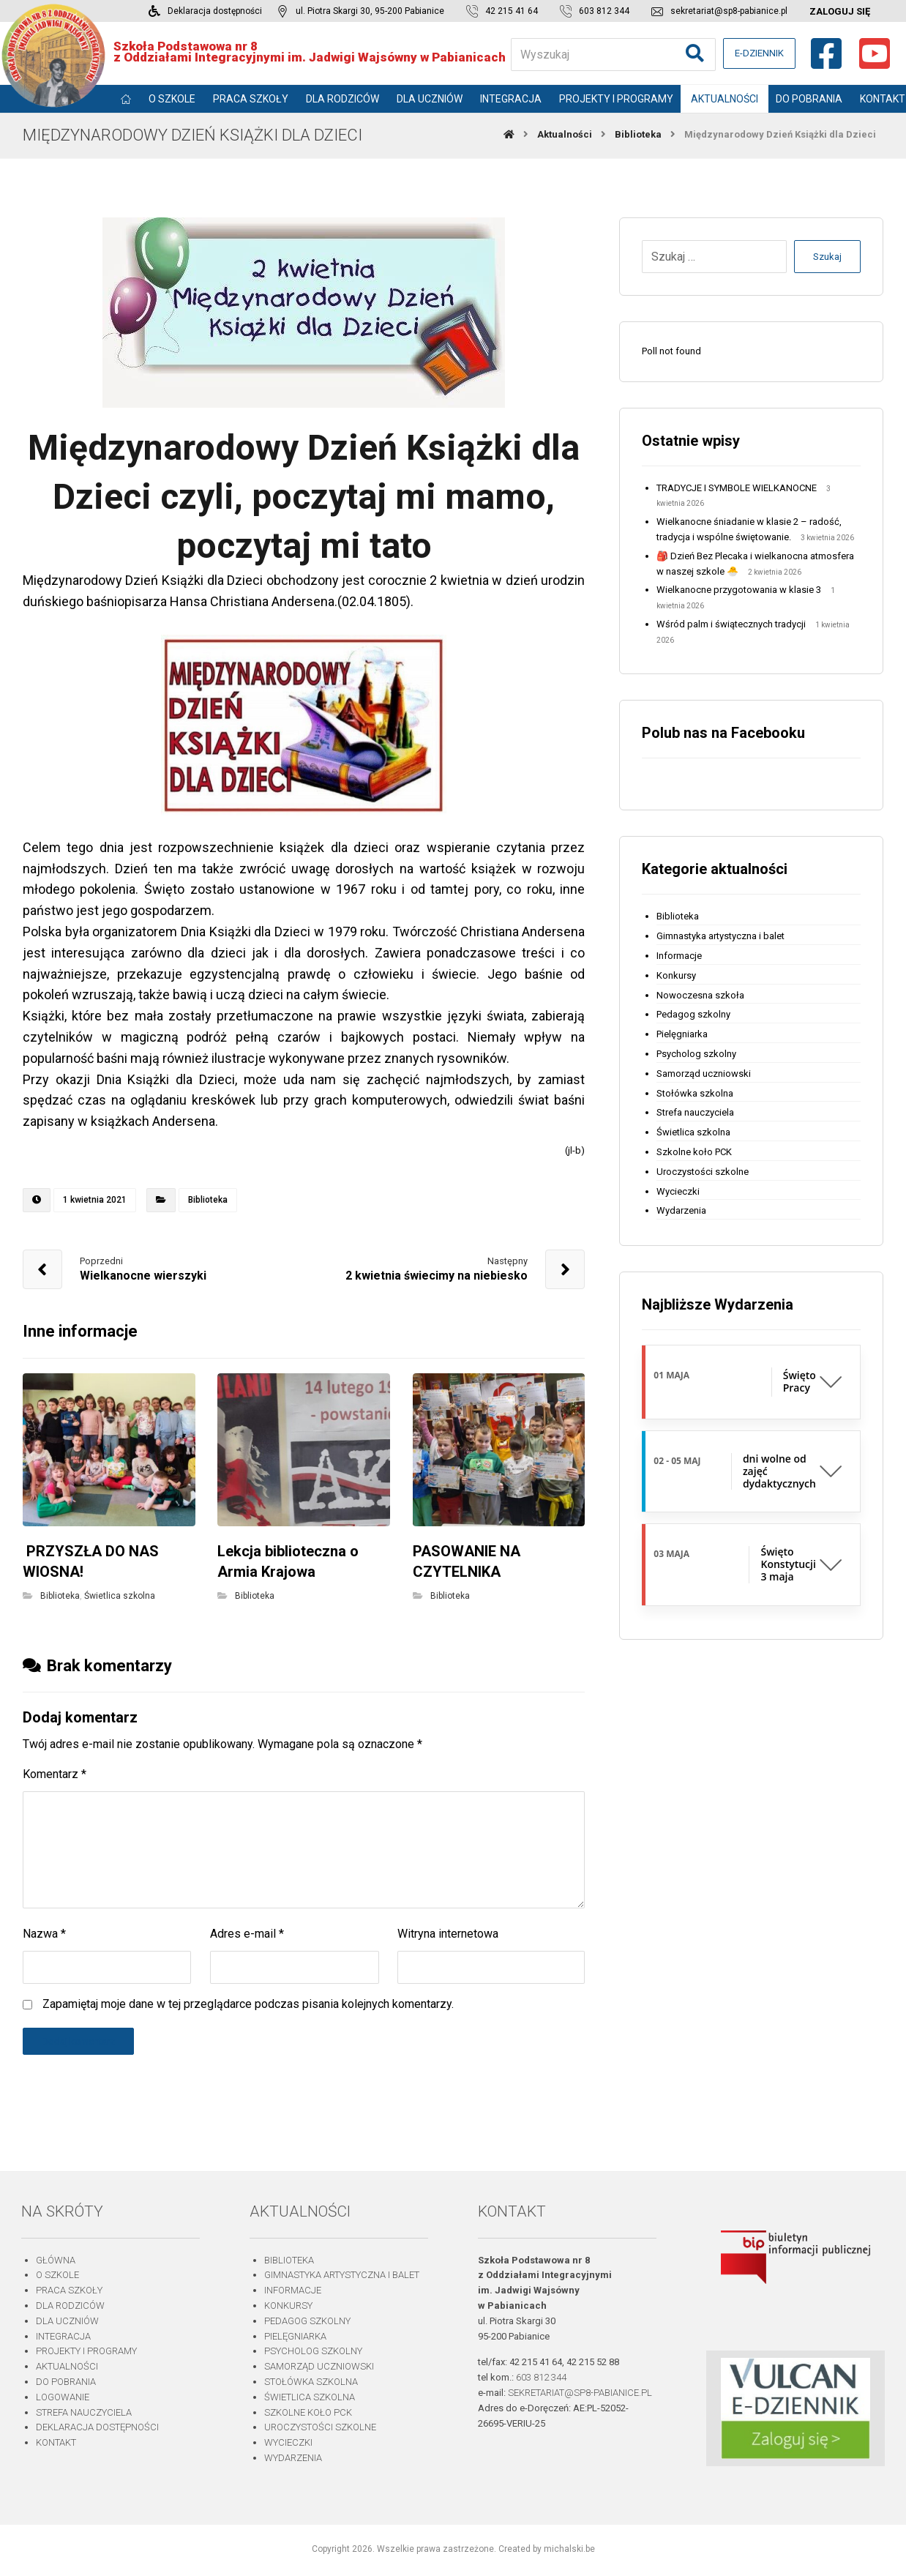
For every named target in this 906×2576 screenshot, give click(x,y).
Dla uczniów (67, 2320)
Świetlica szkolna (119, 1596)
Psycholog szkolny (696, 1053)
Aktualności (67, 2366)
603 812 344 (541, 2377)
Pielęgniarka (682, 1033)
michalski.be (569, 2549)
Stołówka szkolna (694, 1093)
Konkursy (676, 975)
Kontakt (56, 2442)
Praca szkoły (69, 2290)
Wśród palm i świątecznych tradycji (731, 624)
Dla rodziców (70, 2305)
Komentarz (54, 1774)
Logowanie (62, 2397)
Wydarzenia (681, 1210)
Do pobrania (66, 2381)
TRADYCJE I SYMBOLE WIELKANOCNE (736, 487)
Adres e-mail (247, 1934)
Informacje (679, 955)
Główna (55, 2260)
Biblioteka (208, 1200)
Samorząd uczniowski (703, 1073)
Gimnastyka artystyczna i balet (720, 935)
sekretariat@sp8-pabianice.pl (580, 2392)
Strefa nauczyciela (695, 1112)
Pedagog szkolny (693, 1014)
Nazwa (44, 1934)
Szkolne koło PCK (694, 1151)
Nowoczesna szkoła (700, 995)
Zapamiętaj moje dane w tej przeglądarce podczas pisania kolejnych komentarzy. (248, 2004)
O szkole (57, 2274)
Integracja (63, 2336)
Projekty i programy (86, 2350)
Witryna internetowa (447, 1934)
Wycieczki (678, 1191)
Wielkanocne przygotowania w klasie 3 (738, 589)
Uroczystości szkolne (702, 1171)
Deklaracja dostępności (97, 2427)
